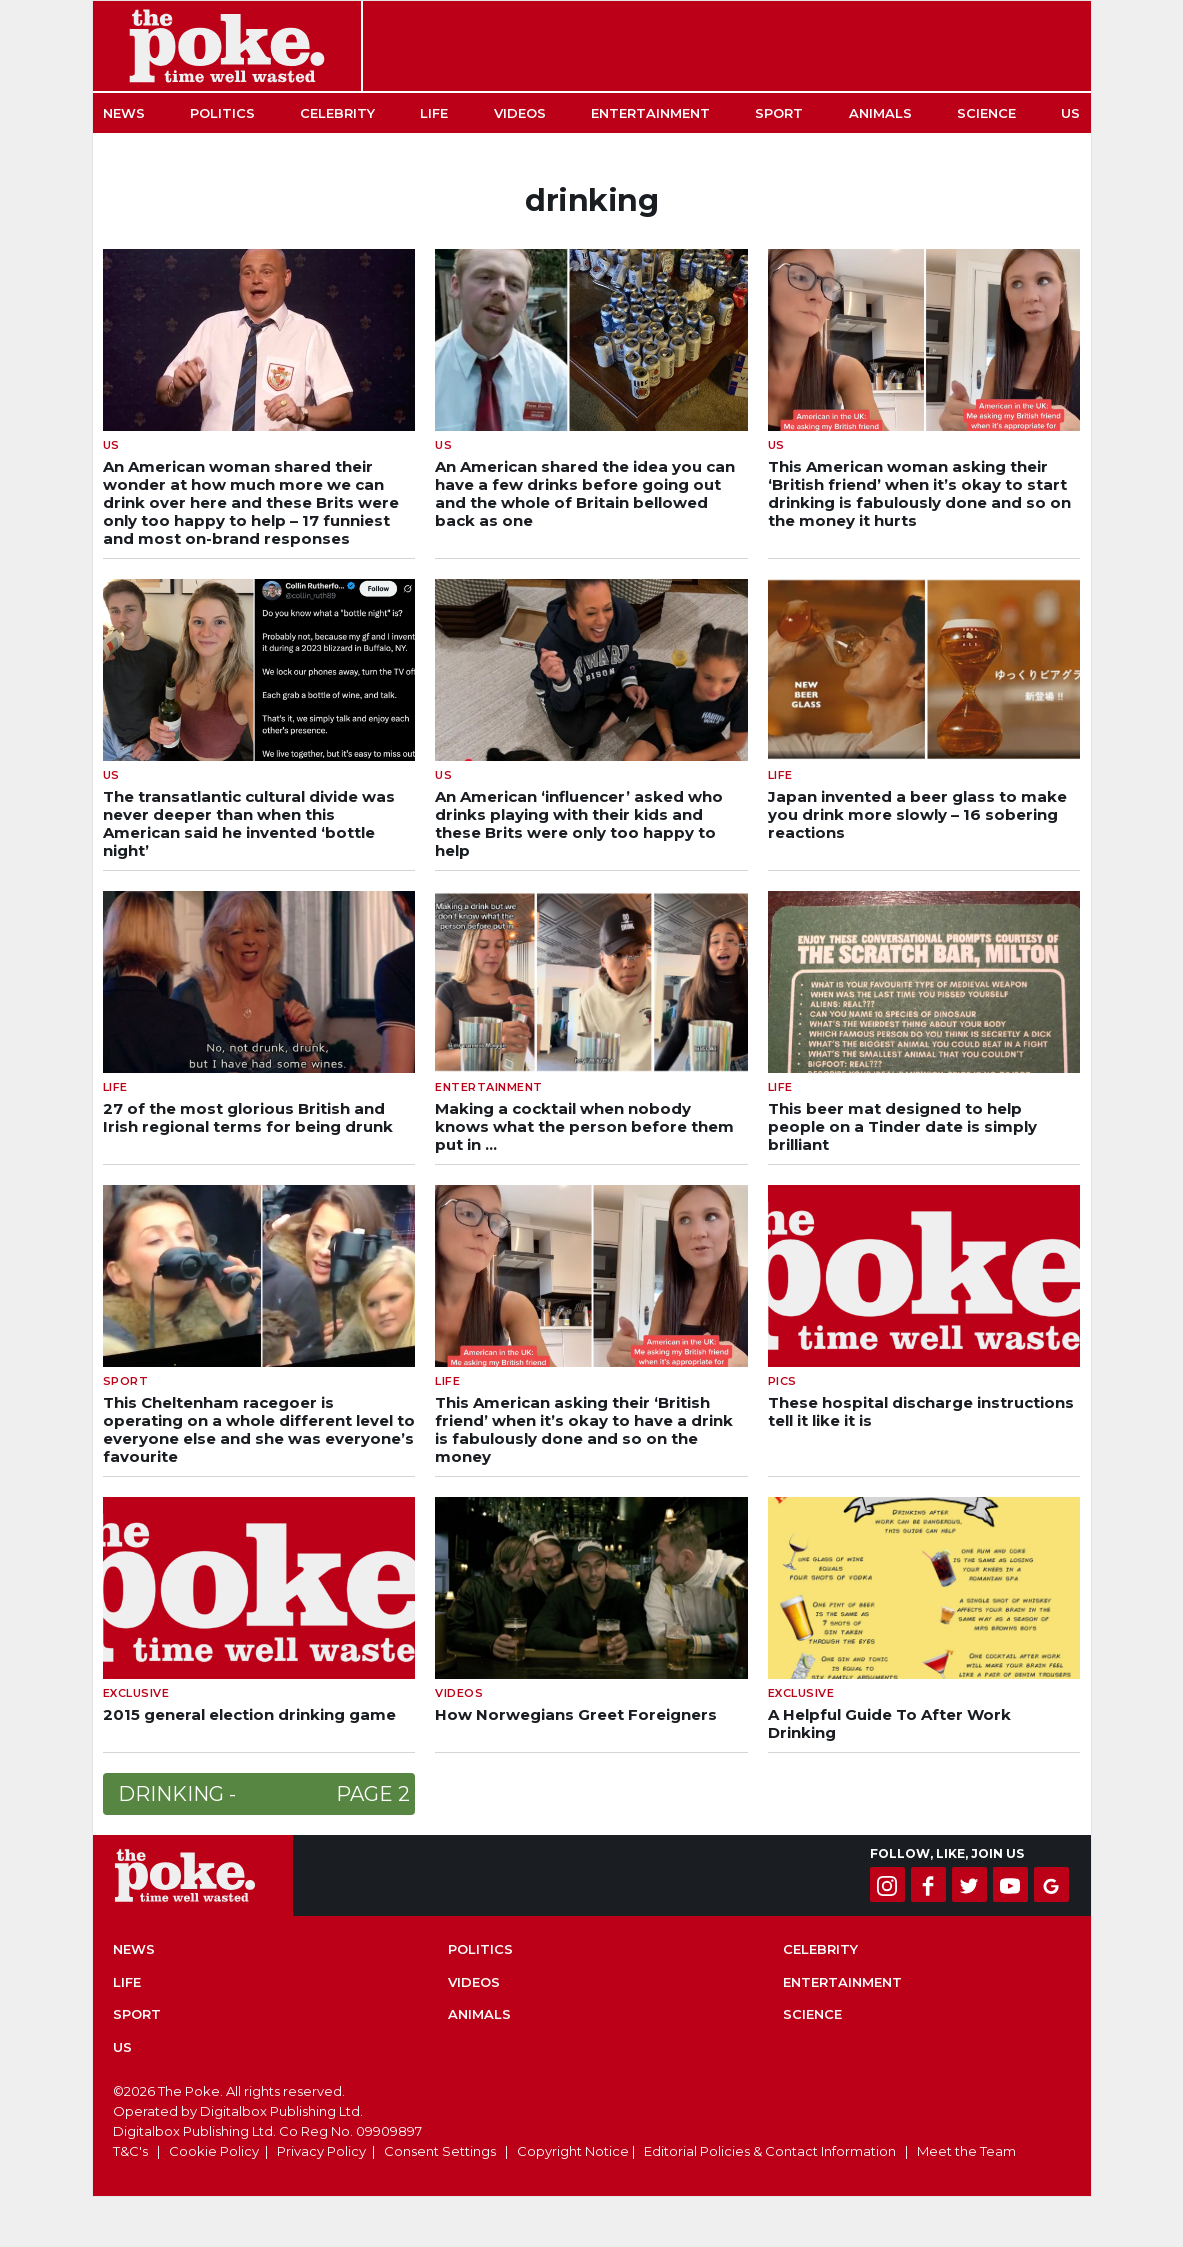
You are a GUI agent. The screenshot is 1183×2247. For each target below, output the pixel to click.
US (1070, 113)
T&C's (130, 2151)
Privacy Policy (321, 2151)
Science (986, 113)
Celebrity (337, 113)
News (124, 113)
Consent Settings (440, 2151)
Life (434, 113)
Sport (779, 113)
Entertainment (650, 113)
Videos (520, 113)
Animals (880, 113)
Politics (222, 113)
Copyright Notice (573, 2151)
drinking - (264, 1794)
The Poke (227, 46)
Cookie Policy (214, 2151)
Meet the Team (966, 2151)
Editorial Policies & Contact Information (770, 2151)
